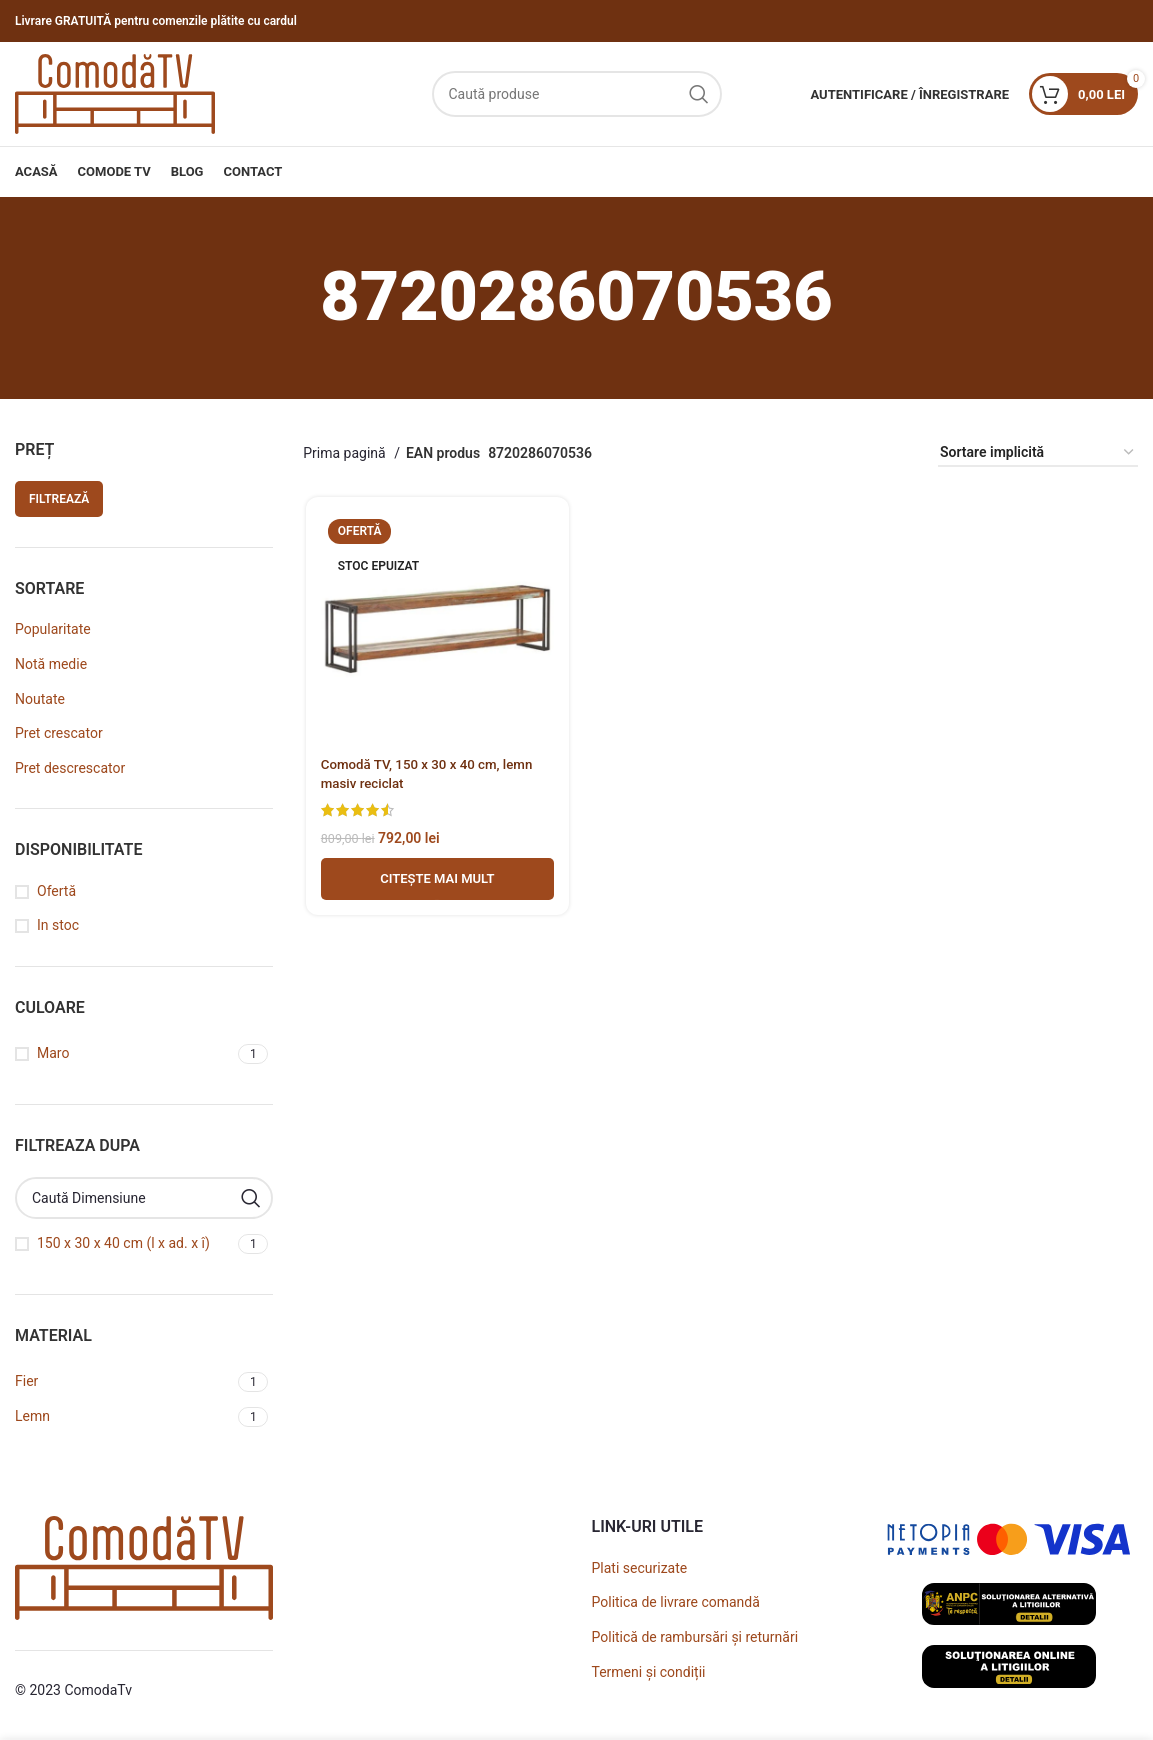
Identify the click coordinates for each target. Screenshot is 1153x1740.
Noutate (40, 699)
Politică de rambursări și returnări (695, 1637)
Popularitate (53, 629)
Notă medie (51, 664)
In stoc (58, 925)
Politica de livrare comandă (676, 1602)
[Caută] (577, 94)
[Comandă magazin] (1038, 453)
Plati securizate (640, 1568)
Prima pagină (346, 453)
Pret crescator (59, 733)
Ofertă (56, 891)
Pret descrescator (70, 768)
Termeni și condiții (649, 1672)
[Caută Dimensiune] (144, 1198)
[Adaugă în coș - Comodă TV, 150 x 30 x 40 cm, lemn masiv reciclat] (435, 881)
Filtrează (59, 499)
